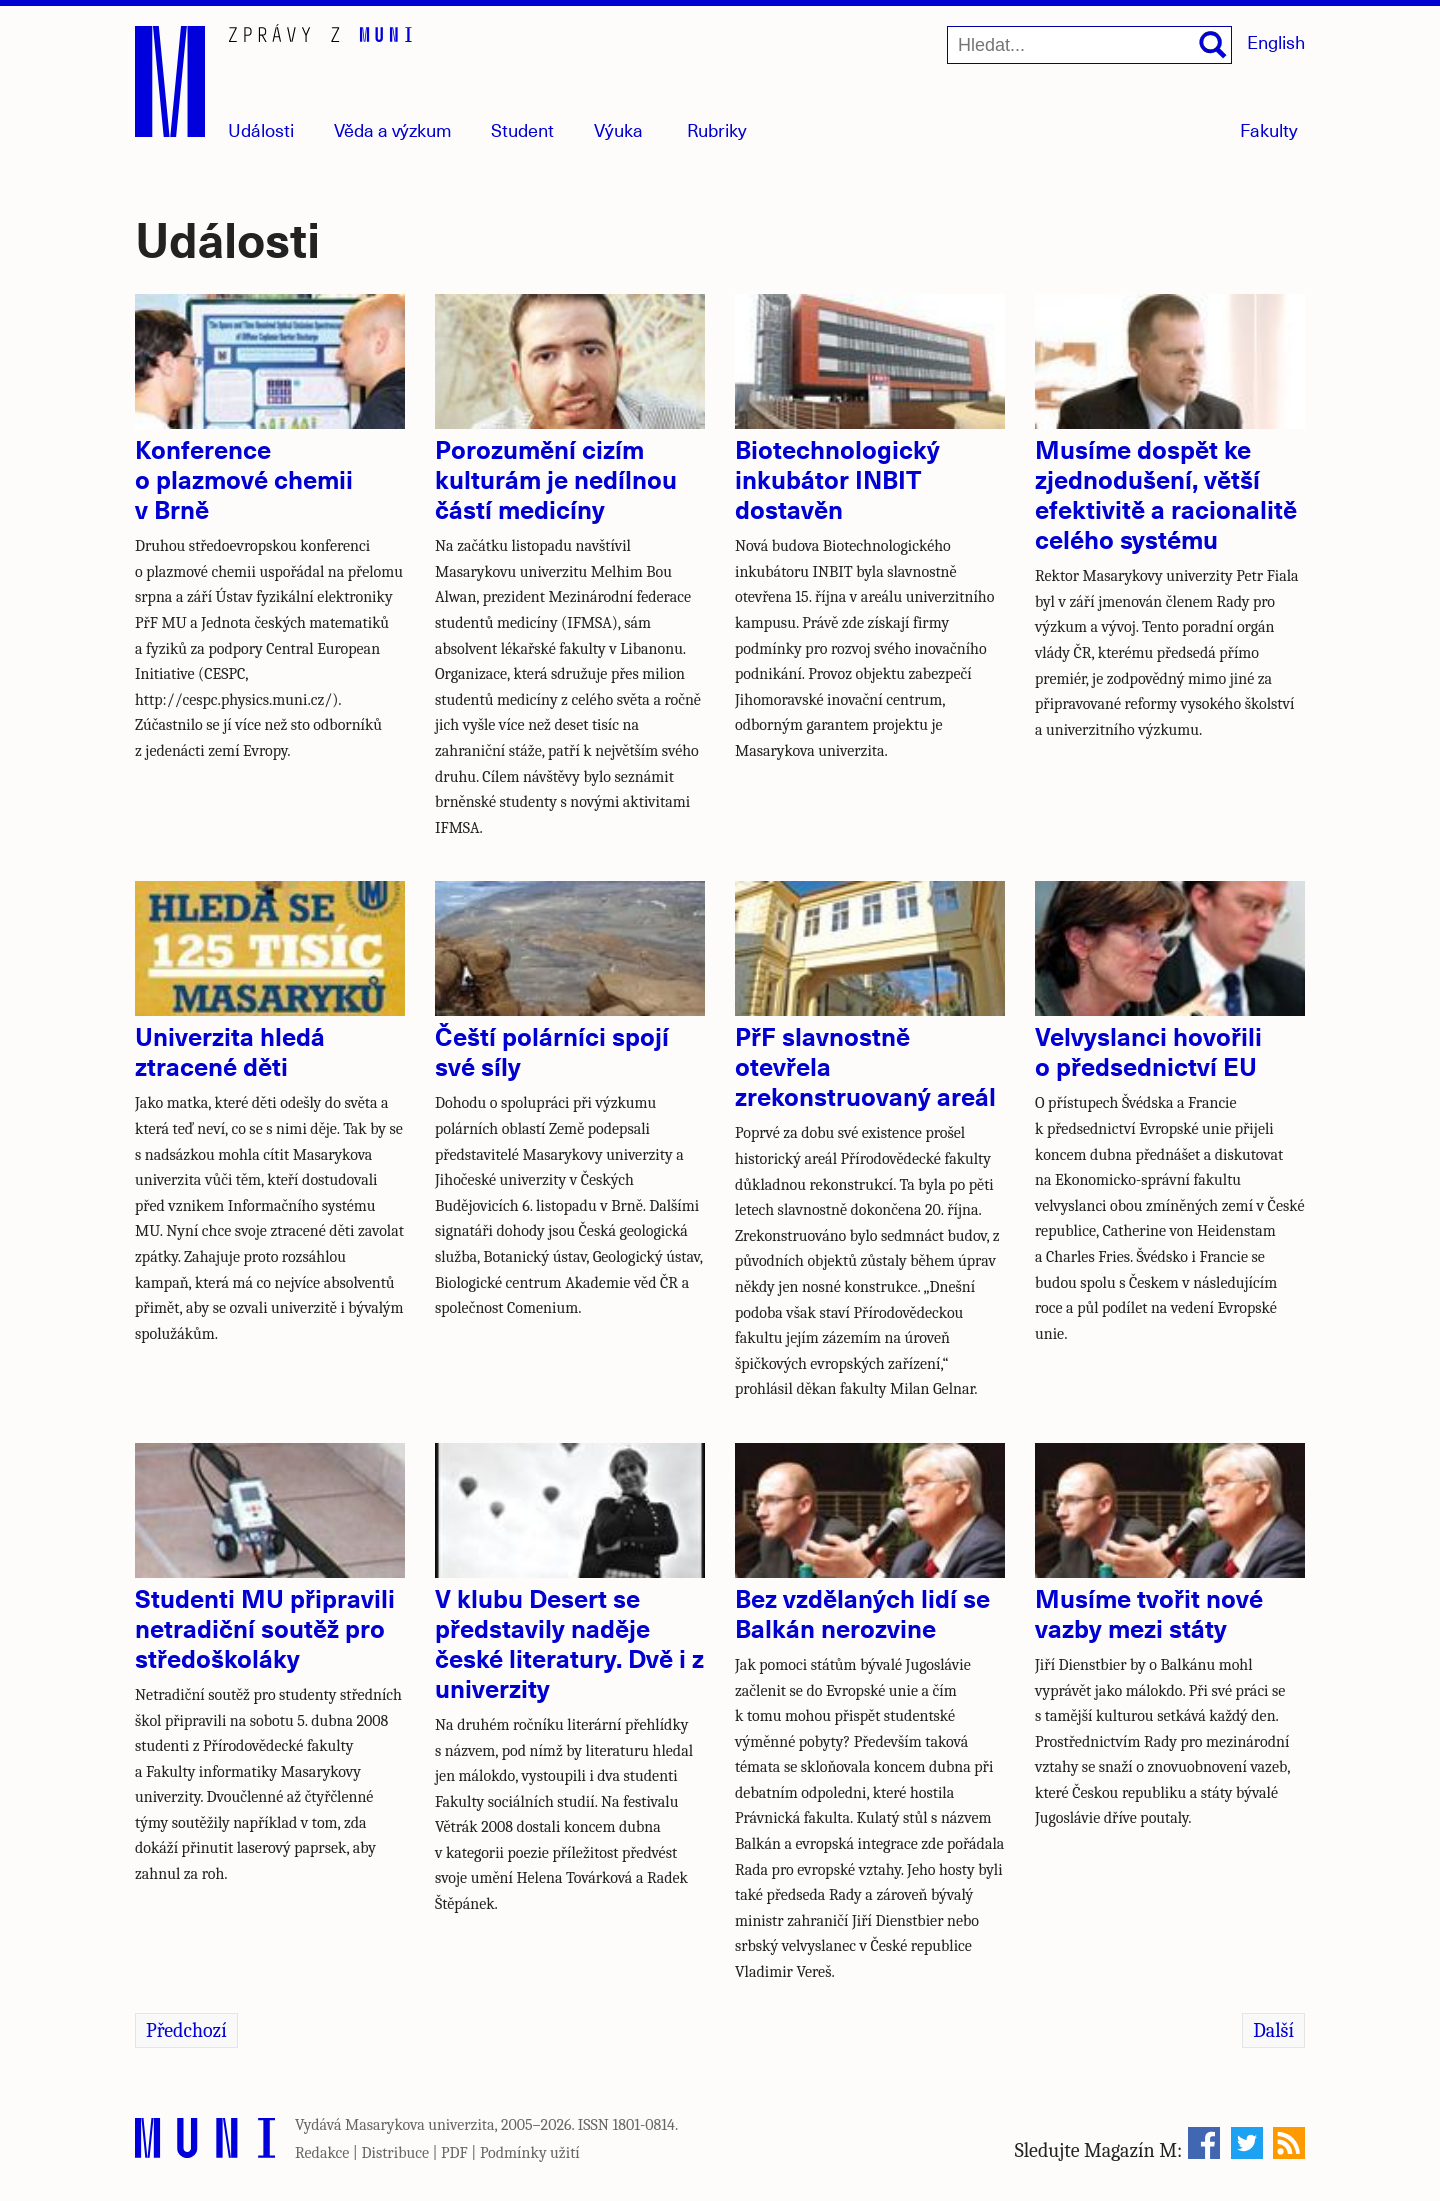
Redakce (322, 2153)
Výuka (618, 129)
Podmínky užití (530, 2153)
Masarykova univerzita (420, 2125)
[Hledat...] (1089, 45)
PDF (454, 2153)
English (1276, 41)
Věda (393, 129)
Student (522, 129)
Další (1273, 2030)
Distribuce (395, 2153)
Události (261, 129)
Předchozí (186, 2030)
